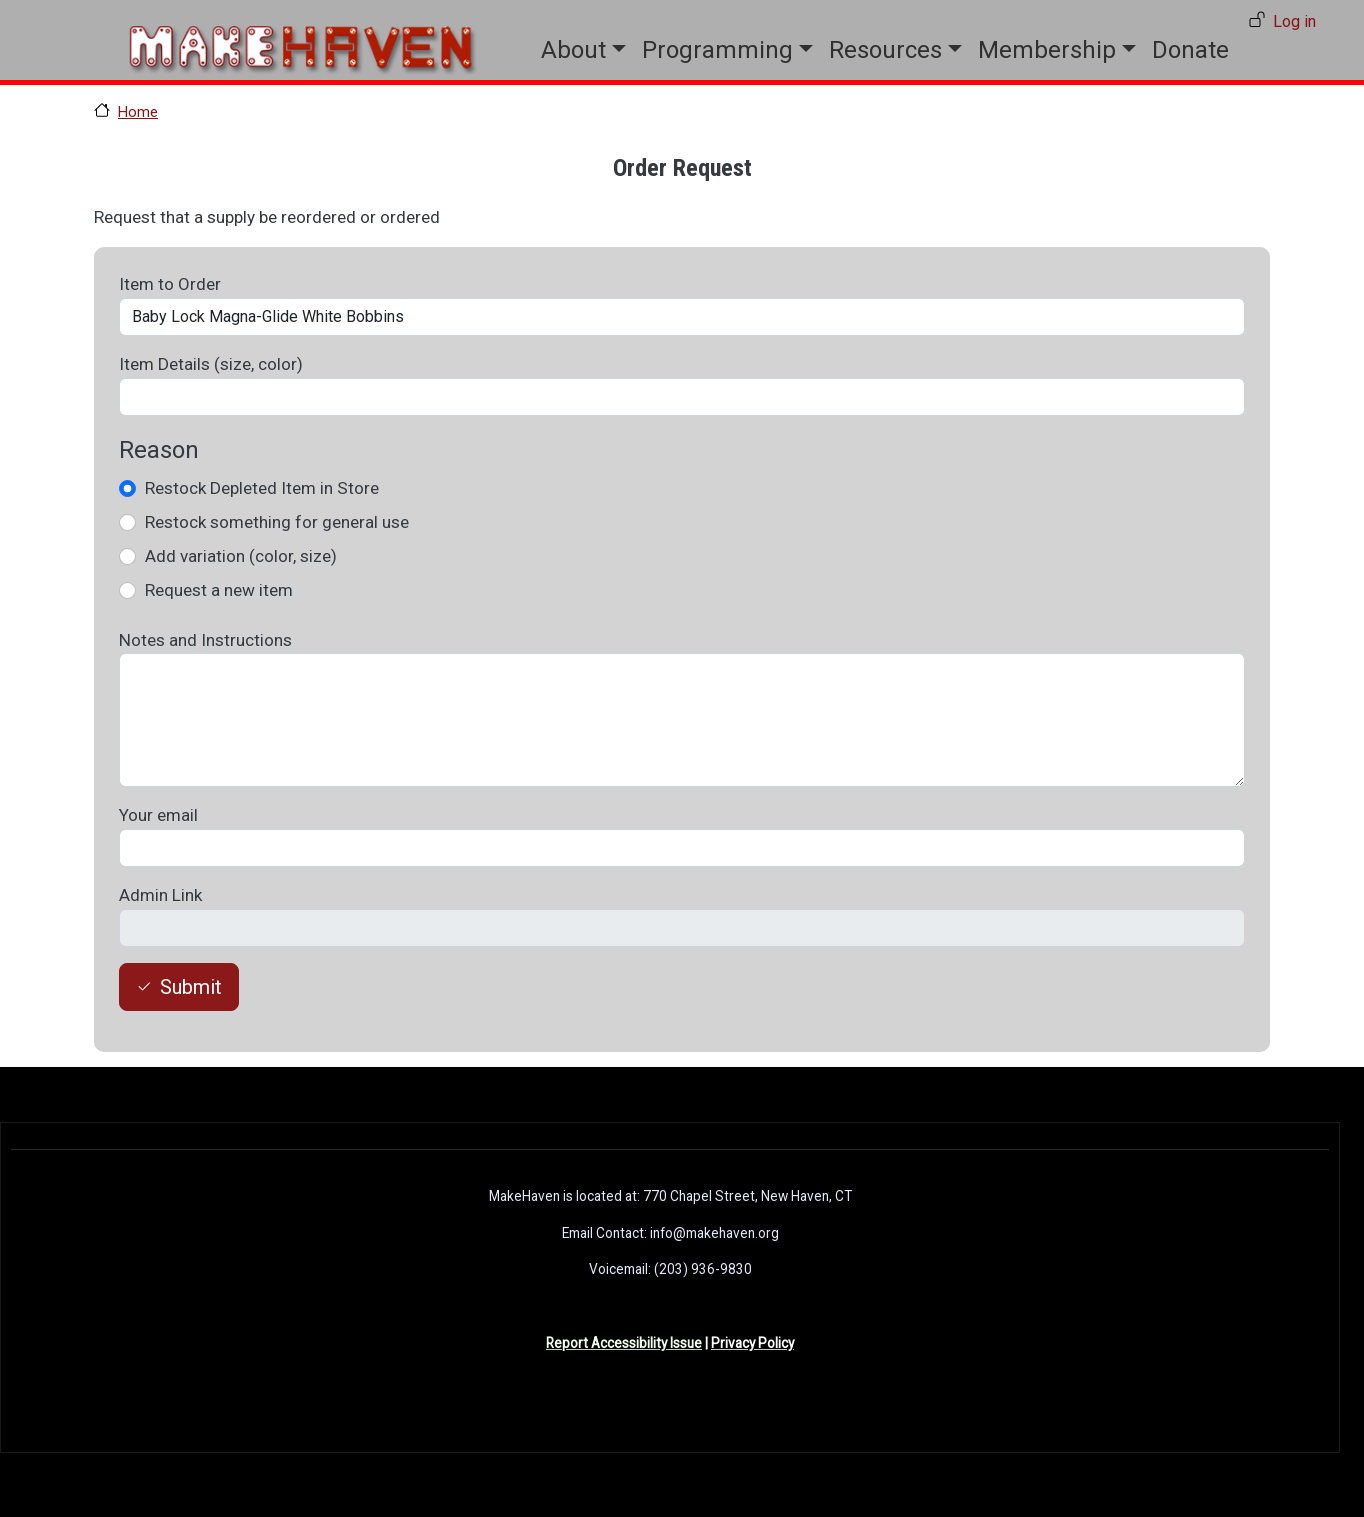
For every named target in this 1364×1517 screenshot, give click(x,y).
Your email (158, 815)
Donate (1190, 50)
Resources (885, 50)
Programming (717, 50)
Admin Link (160, 895)
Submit (191, 987)
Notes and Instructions (205, 640)
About (573, 50)
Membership (1047, 50)
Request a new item (219, 590)
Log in (1294, 21)
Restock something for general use (277, 522)
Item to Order (170, 284)
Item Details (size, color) (211, 364)
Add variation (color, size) (241, 556)
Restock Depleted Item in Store (262, 488)
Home (138, 112)
